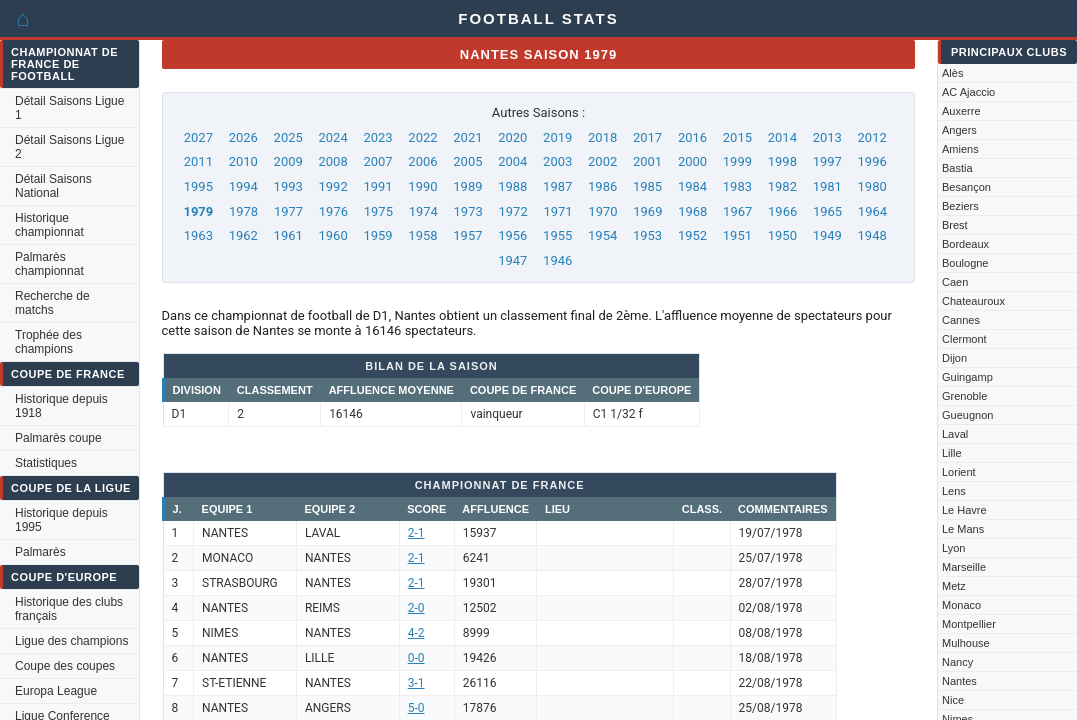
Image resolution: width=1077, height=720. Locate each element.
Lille (952, 453)
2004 (512, 161)
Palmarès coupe (58, 438)
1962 (243, 235)
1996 (872, 161)
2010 (243, 161)
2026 (243, 137)
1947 (512, 260)
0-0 (416, 658)
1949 (827, 235)
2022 (422, 137)
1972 (512, 211)
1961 (288, 235)
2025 (288, 137)
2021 (467, 137)
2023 (377, 137)
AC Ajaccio (968, 92)
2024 (333, 137)
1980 (872, 186)
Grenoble (964, 396)
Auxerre (961, 111)
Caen (955, 282)
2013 (827, 137)
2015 (737, 137)
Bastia (957, 168)
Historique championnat (49, 225)
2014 (782, 137)
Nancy (957, 662)
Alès (952, 73)
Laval (955, 434)
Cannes (961, 320)
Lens (954, 491)
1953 (647, 235)
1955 (557, 235)
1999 (737, 161)
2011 (198, 161)
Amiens (960, 149)
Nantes (959, 681)
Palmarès (40, 552)
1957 (467, 235)
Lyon (953, 548)
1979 (198, 211)
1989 (467, 186)
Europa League (56, 691)
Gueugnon (967, 415)
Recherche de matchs (52, 303)
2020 (512, 137)
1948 (872, 235)
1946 (557, 260)
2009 (288, 161)
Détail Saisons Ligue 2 (69, 147)
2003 (557, 161)
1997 (827, 161)
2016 (692, 137)
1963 (198, 235)
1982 (782, 186)
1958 (422, 235)
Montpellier (969, 624)
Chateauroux (973, 301)
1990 (422, 186)
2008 (333, 161)
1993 (288, 186)
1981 (827, 186)
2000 (692, 161)
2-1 (416, 533)
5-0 (416, 708)
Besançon (966, 187)
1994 (243, 186)
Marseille (964, 567)
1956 (512, 235)
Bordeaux (965, 244)
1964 (872, 211)
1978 (243, 211)
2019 (557, 137)
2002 (602, 161)
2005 (467, 161)
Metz (954, 586)
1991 (377, 186)
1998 (782, 161)
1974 (423, 211)
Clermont (964, 339)
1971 (557, 211)
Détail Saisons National (53, 186)
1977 (288, 211)
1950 (782, 235)
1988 (512, 186)
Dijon (954, 358)
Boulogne (965, 263)
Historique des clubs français (69, 609)
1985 (647, 186)
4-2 (416, 633)
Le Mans (963, 529)
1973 (468, 211)
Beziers (960, 206)
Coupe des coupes (65, 666)
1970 (602, 211)
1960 (333, 235)
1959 (377, 235)
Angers (959, 130)
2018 (602, 137)
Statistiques (46, 463)
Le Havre (964, 510)
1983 (737, 186)
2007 (377, 161)
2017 (647, 137)
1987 (557, 186)
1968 (692, 211)
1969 (647, 211)
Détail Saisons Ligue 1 (69, 108)
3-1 (416, 683)
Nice (953, 700)
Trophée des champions (48, 342)
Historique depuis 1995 (61, 520)
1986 (602, 186)
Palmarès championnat (49, 264)
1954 (602, 235)
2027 (198, 137)
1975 (378, 211)
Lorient (959, 472)
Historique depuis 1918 (61, 406)
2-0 (416, 608)
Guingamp (967, 377)
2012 (872, 137)
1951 (737, 235)
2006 (422, 161)
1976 (333, 211)
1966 (782, 211)
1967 (737, 211)
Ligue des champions (71, 641)
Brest (955, 225)
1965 (827, 211)
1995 (198, 186)
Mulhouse (966, 643)
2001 (647, 161)
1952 (692, 235)
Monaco (961, 605)
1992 (333, 186)
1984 (692, 186)
